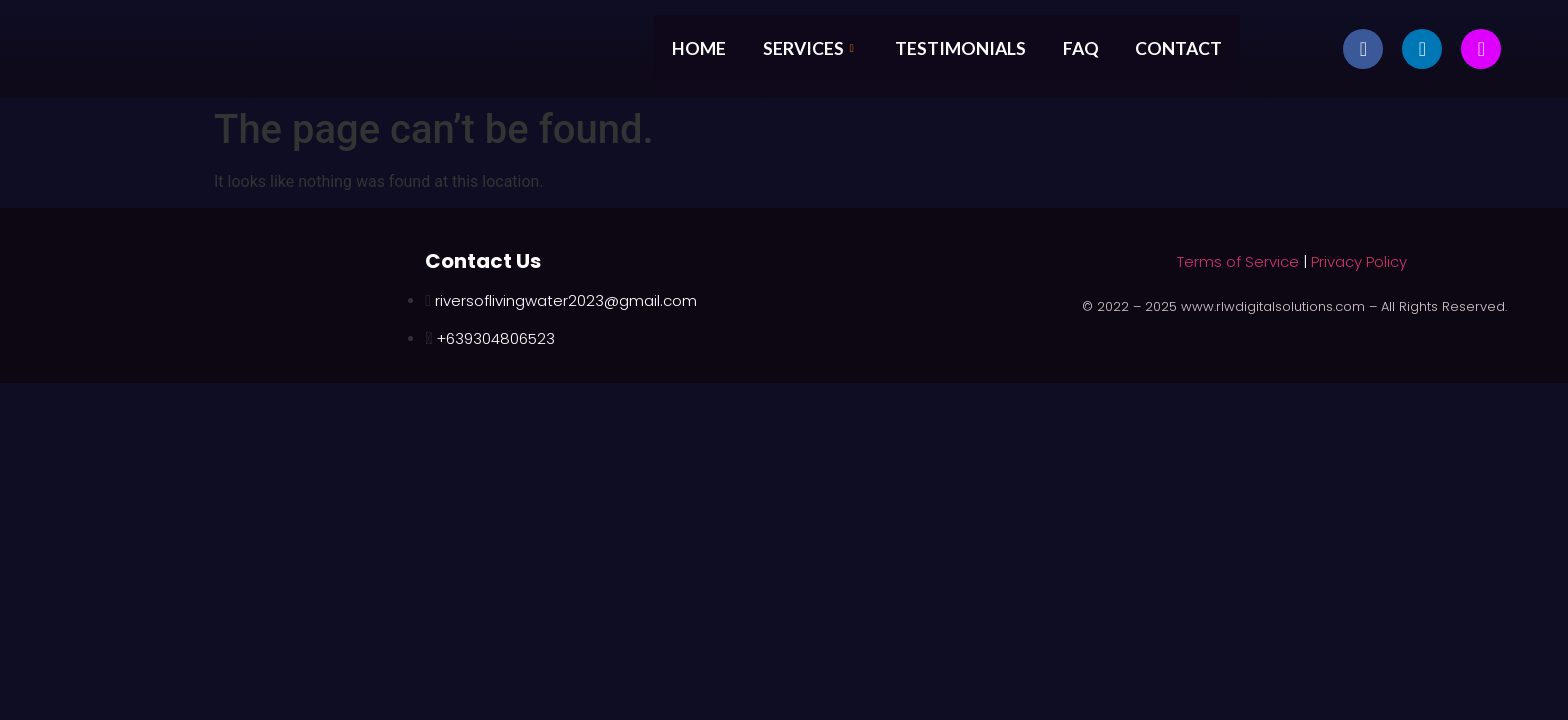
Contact (1194, 48)
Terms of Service (1238, 261)
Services (811, 48)
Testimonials (966, 48)
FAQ (1091, 48)
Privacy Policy (1359, 261)
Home (695, 48)
